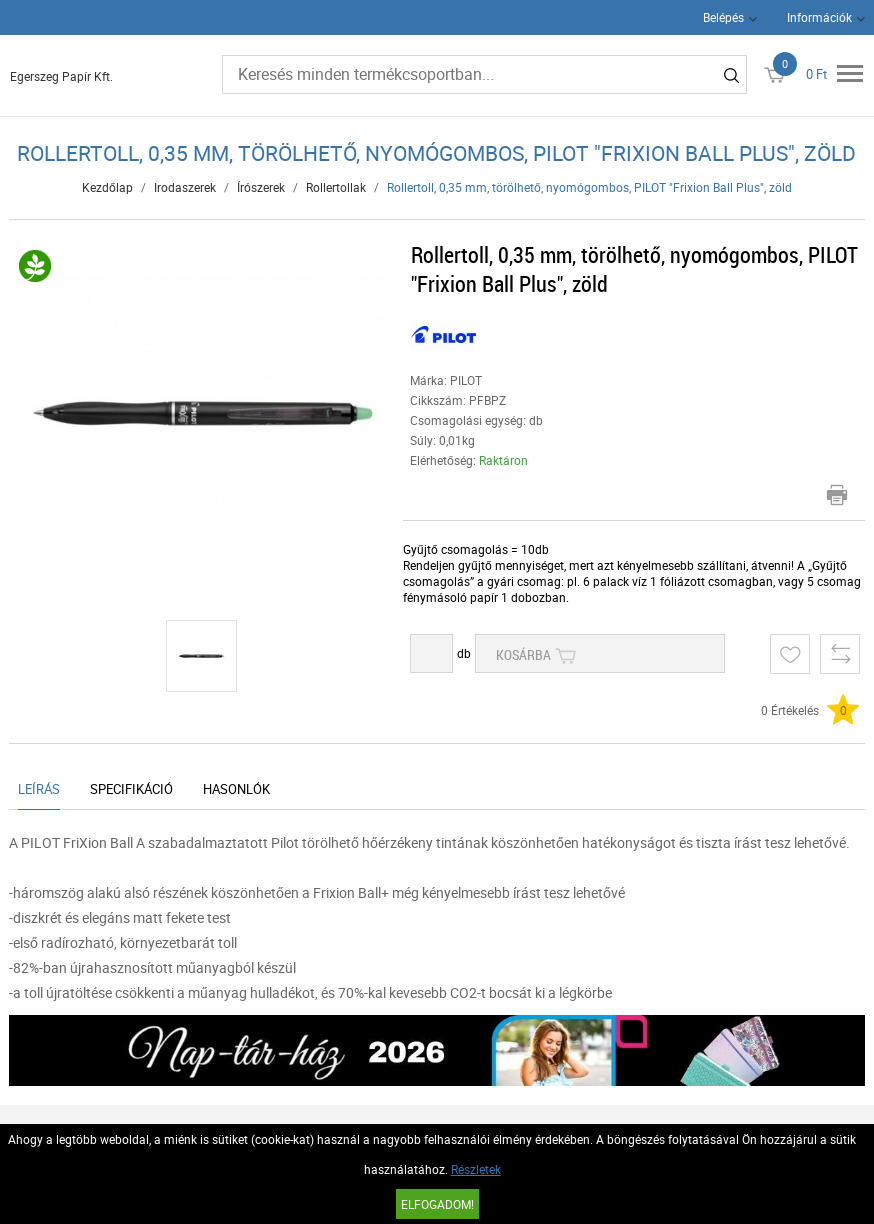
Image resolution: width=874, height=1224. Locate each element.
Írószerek (261, 187)
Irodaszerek (185, 187)
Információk (819, 17)
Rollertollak (336, 187)
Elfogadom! (437, 1204)
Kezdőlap (107, 187)
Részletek (476, 1169)
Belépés (723, 17)
